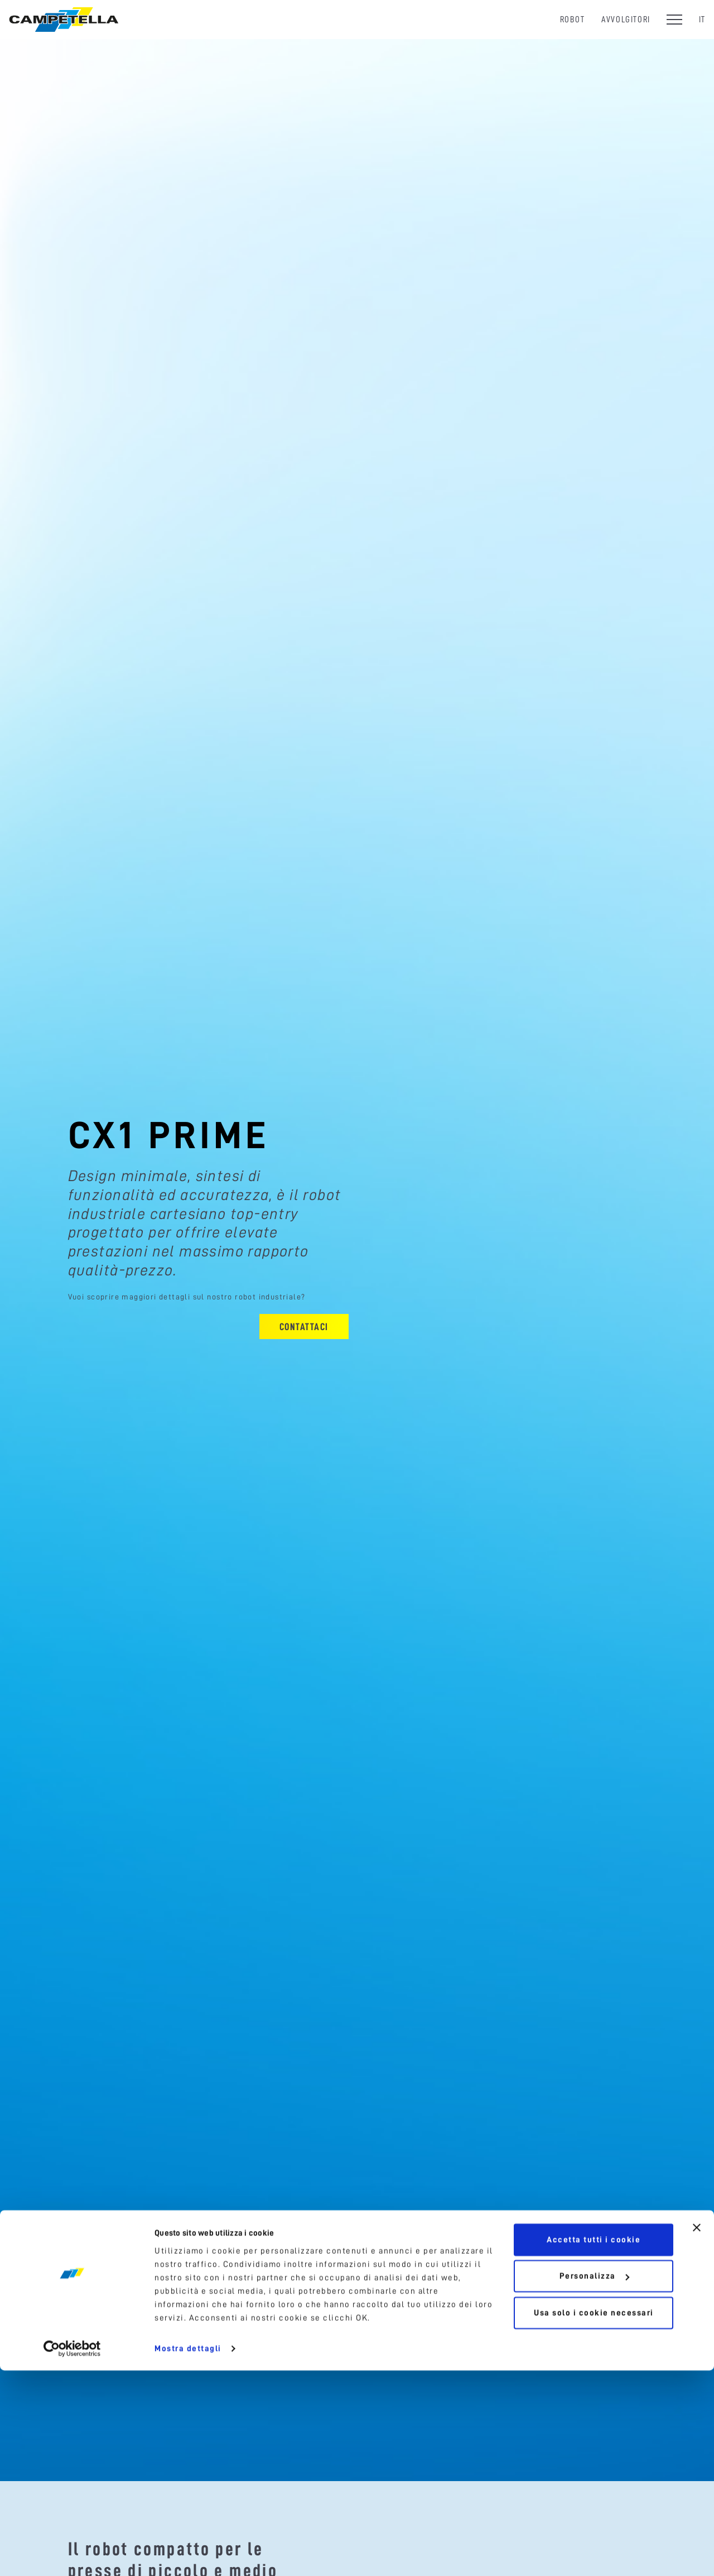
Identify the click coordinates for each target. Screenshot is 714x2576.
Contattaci (304, 1326)
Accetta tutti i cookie (593, 2445)
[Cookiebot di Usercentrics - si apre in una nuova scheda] (72, 2554)
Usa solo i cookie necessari (594, 2518)
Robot (572, 19)
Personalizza (594, 2481)
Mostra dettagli (188, 2554)
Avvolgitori (625, 19)
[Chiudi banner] (697, 2433)
